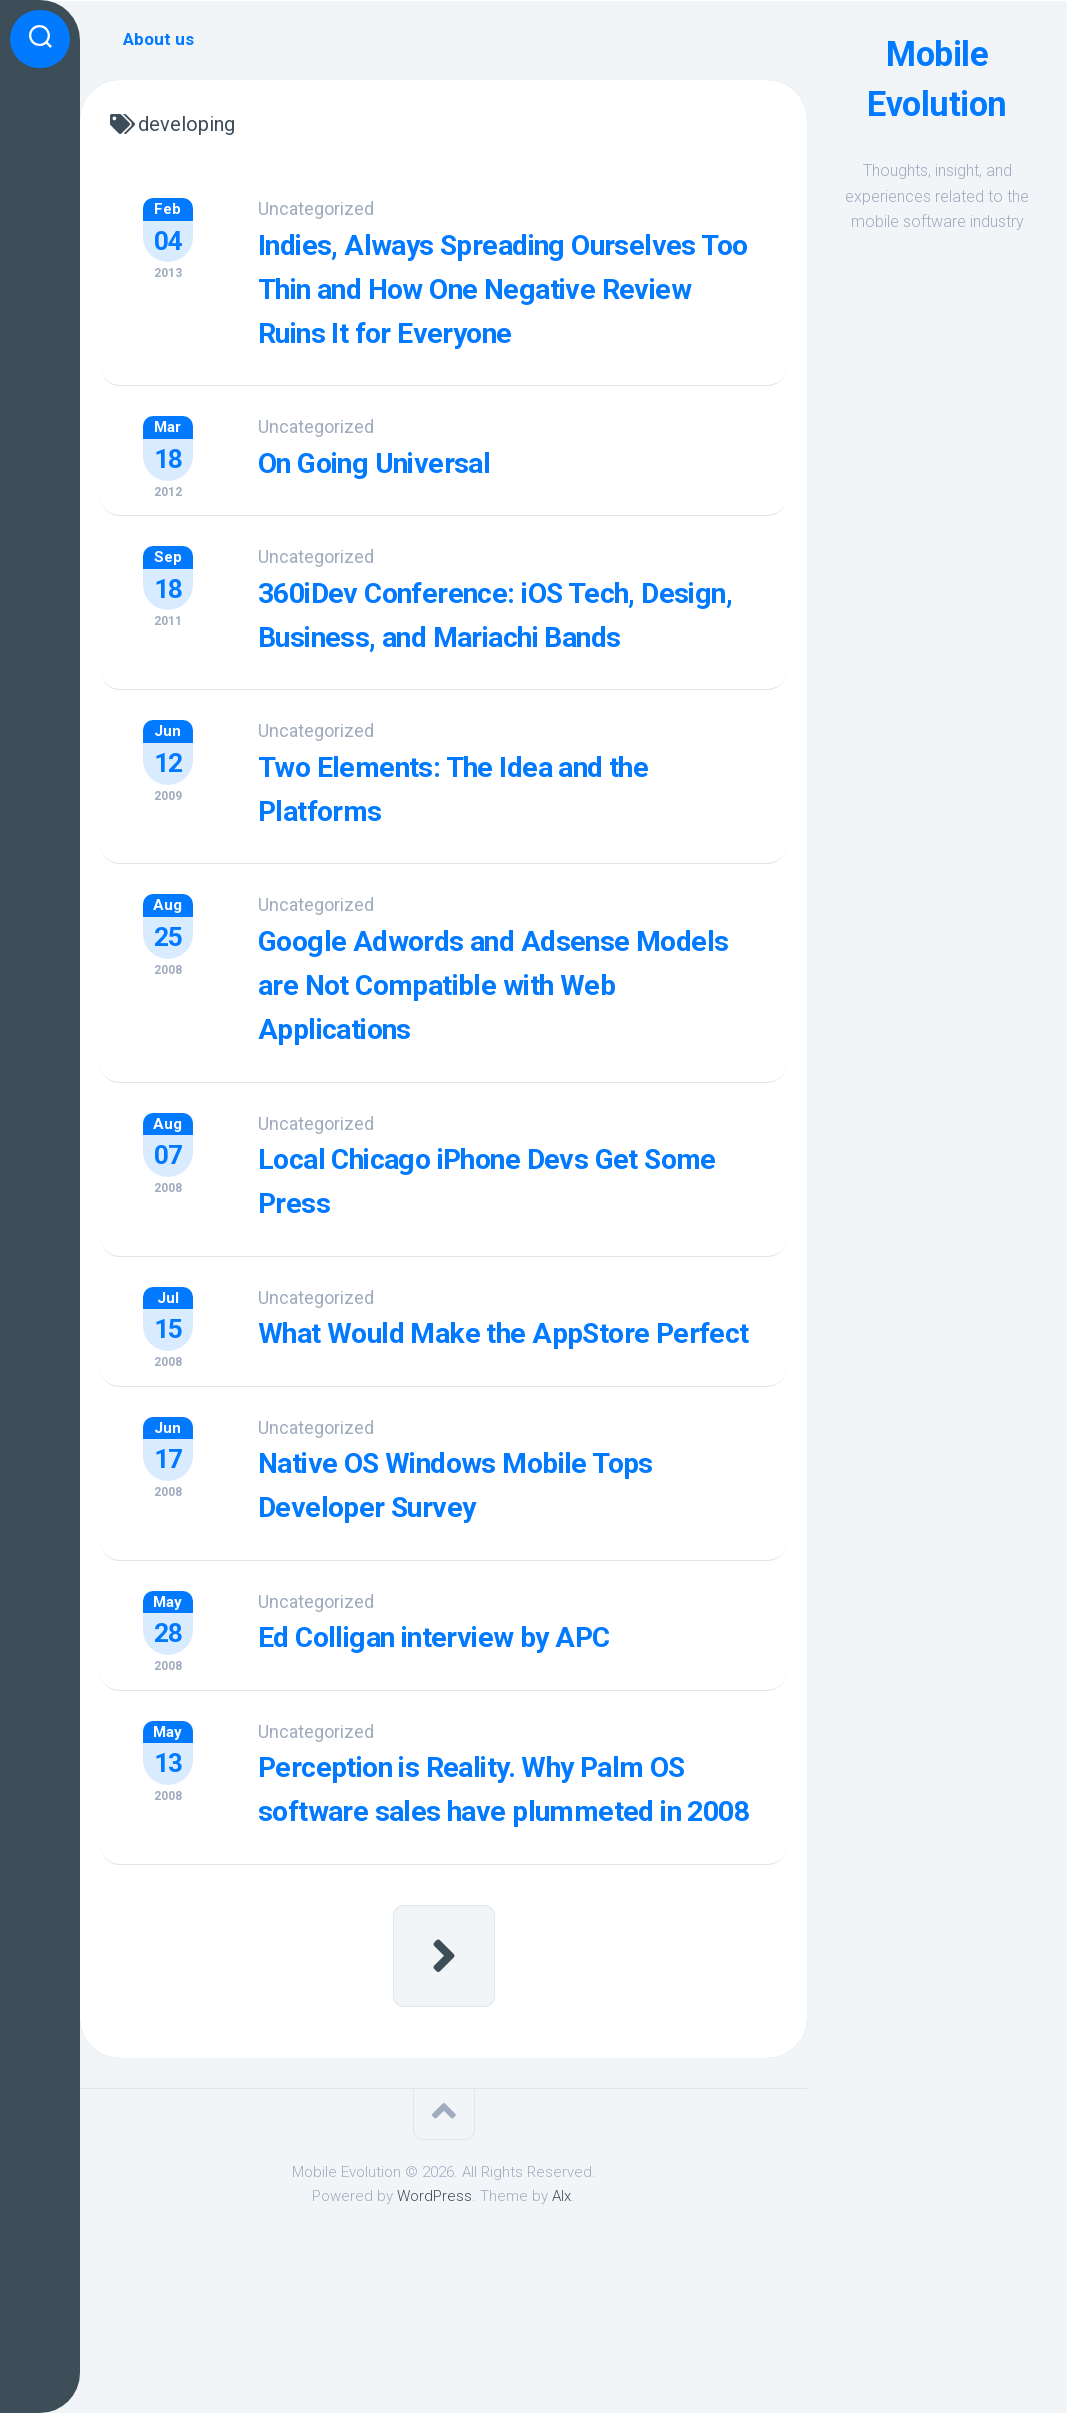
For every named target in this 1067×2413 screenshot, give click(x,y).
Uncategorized (338, 208)
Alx (561, 2351)
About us (158, 39)
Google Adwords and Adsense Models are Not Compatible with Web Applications (509, 1062)
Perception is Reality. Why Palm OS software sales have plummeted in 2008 (505, 1922)
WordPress (434, 2351)
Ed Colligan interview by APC (485, 1750)
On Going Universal (418, 503)
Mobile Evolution (937, 79)
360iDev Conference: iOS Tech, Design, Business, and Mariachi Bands (503, 674)
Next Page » (444, 2110)
